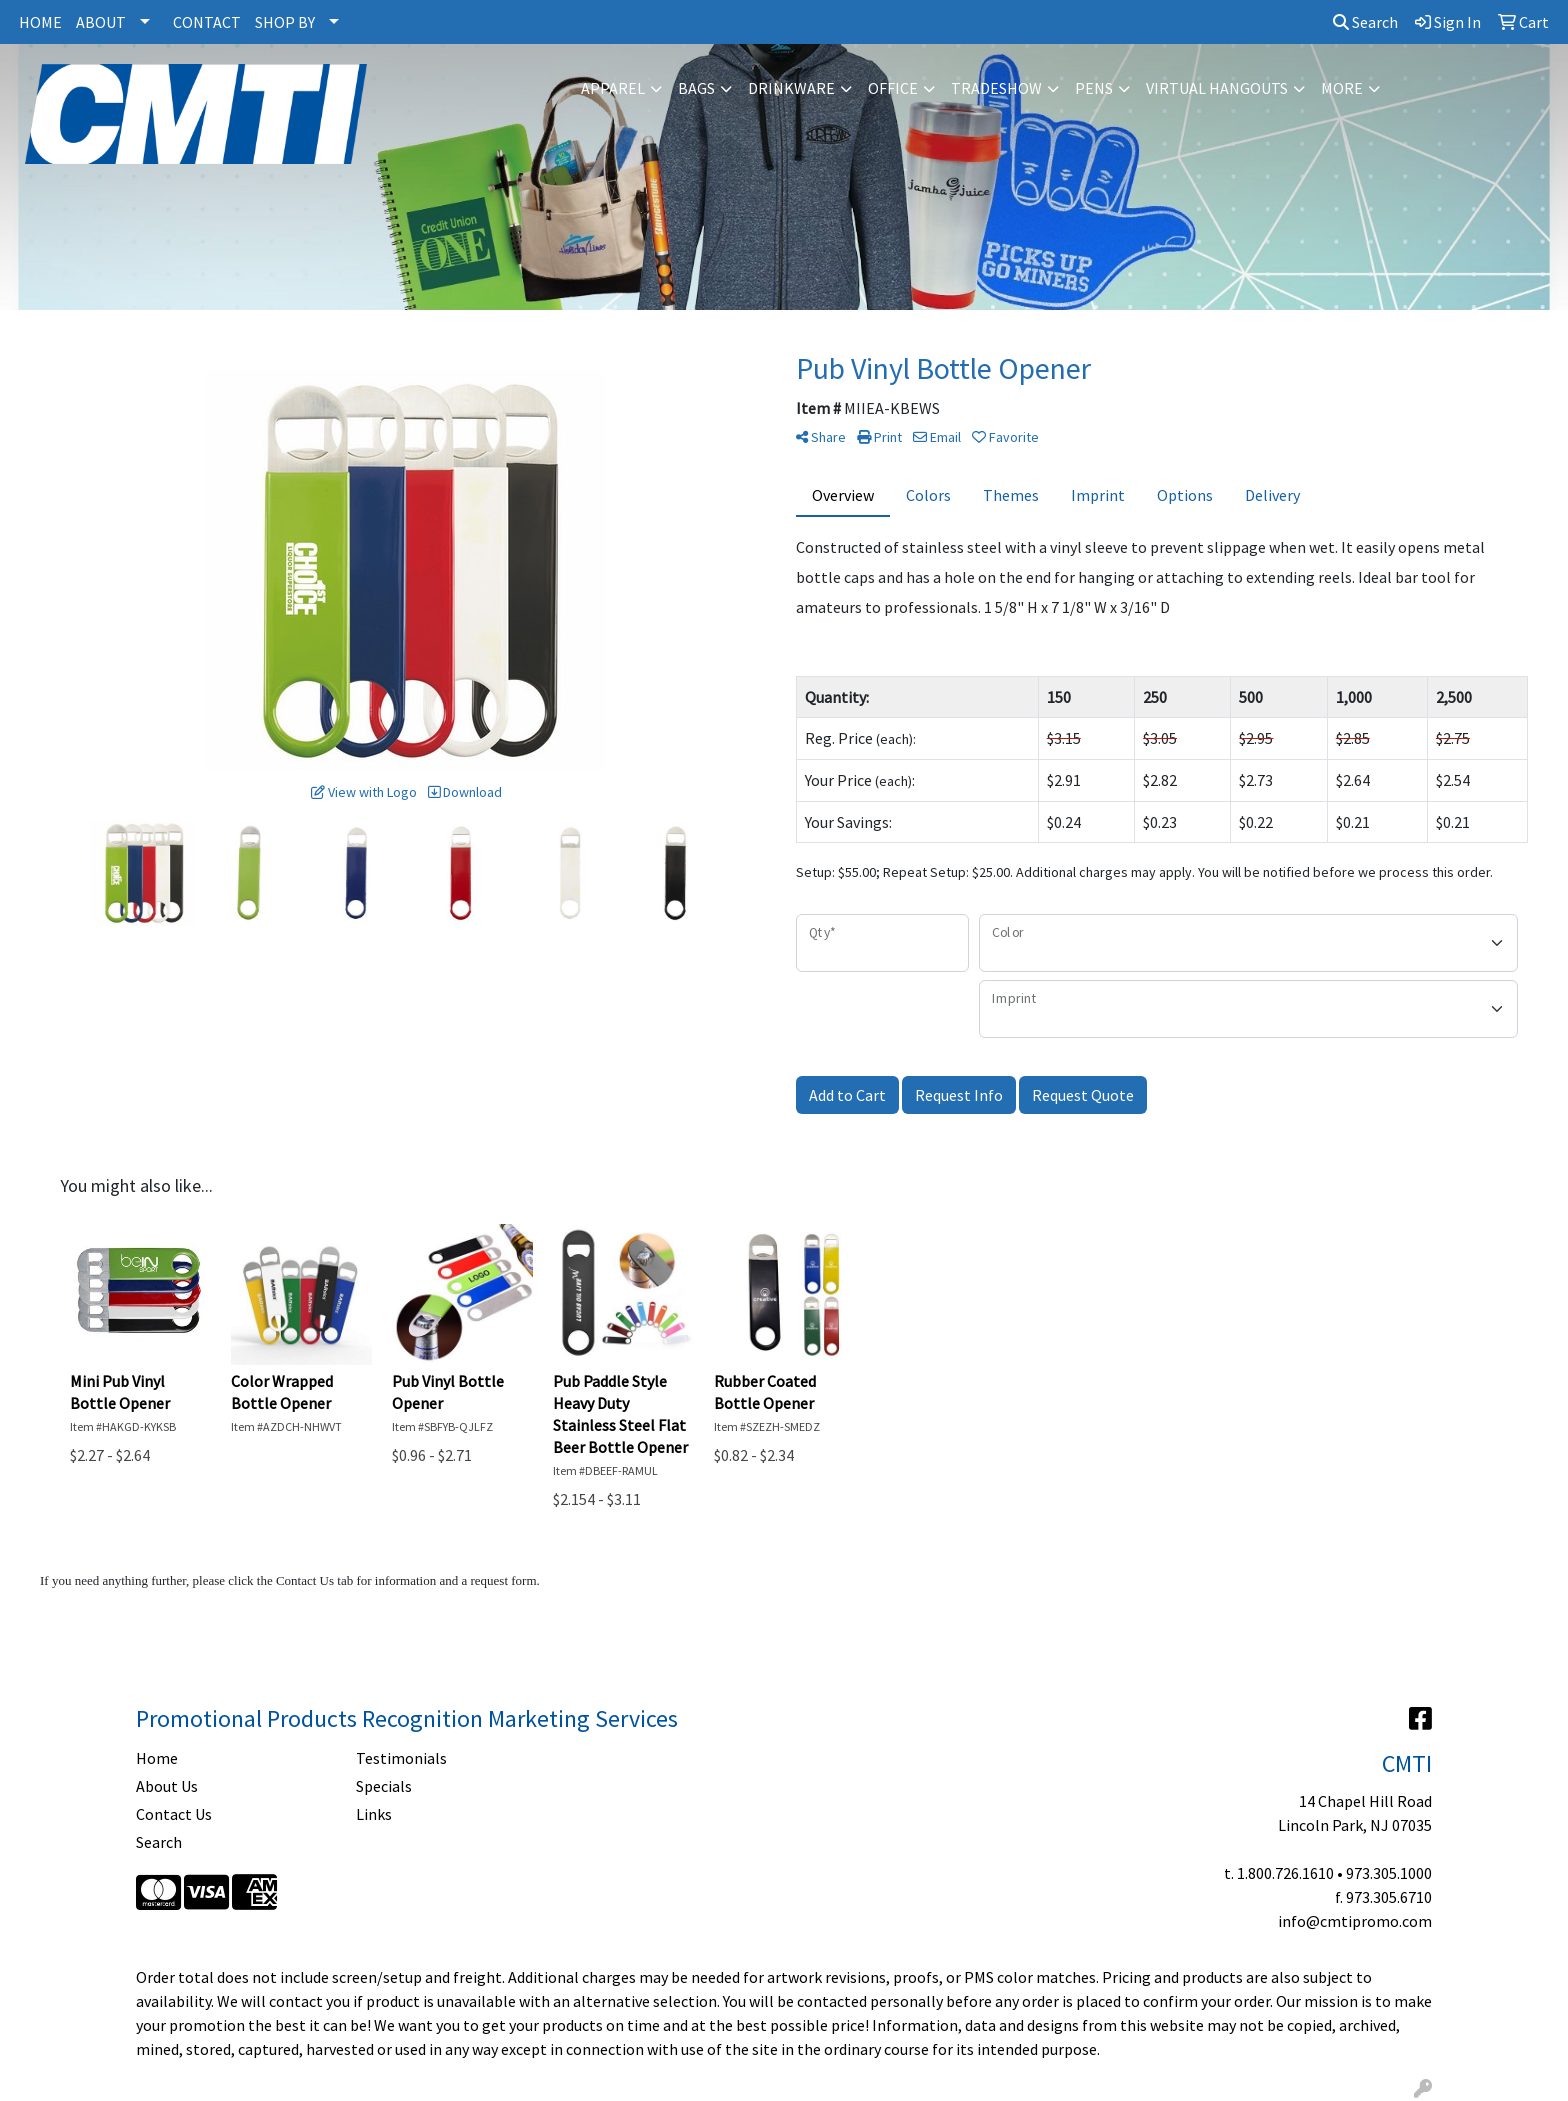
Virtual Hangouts (1217, 88)
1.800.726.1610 (1285, 1873)
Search (1365, 22)
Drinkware (791, 88)
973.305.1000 (1389, 1873)
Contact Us (174, 1814)
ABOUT (101, 22)
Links (374, 1814)
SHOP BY (285, 22)
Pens (1094, 88)
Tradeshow (996, 88)
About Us (167, 1786)
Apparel (613, 88)
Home (157, 1758)
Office (893, 88)
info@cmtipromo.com (1355, 1921)
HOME (40, 22)
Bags (696, 88)
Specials (384, 1786)
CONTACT (207, 22)
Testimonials (401, 1758)
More (1342, 88)
